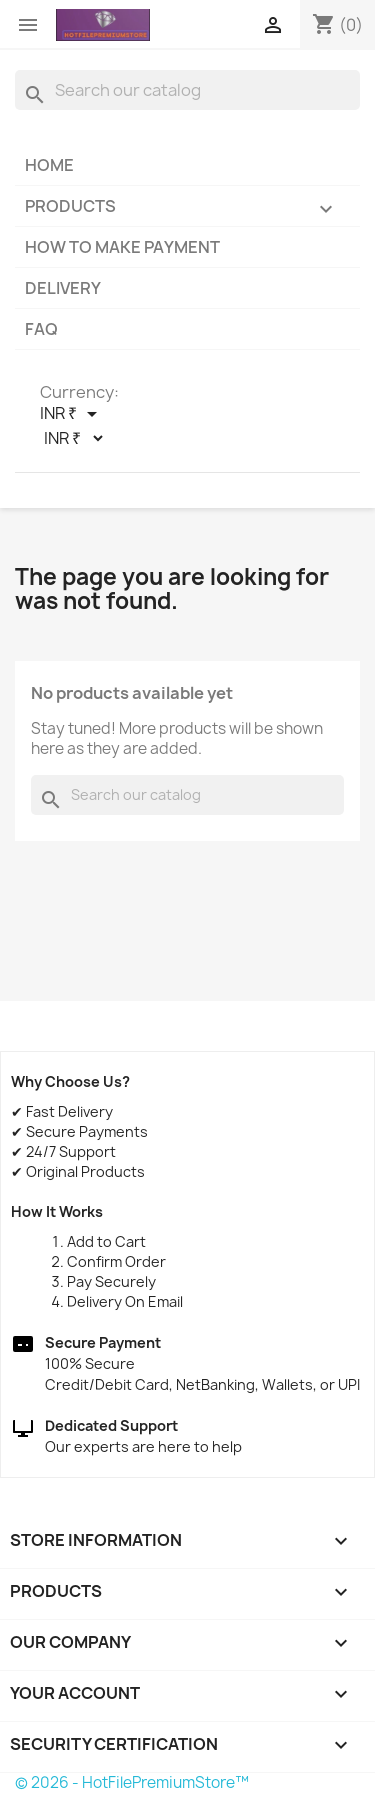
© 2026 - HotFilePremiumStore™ (132, 1782)
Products (187, 210)
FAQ (41, 329)
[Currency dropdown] (72, 414)
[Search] (187, 90)
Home (49, 165)
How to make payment (122, 247)
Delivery (63, 288)
